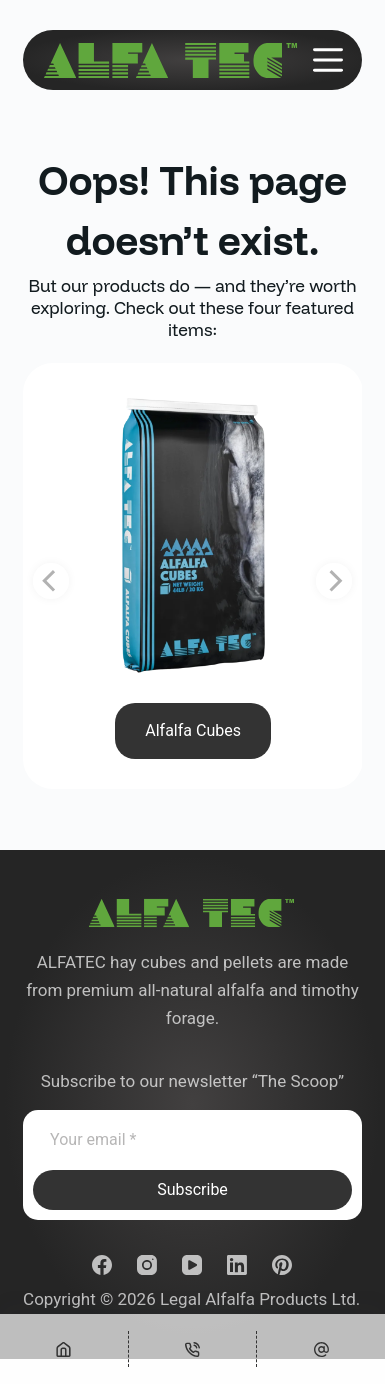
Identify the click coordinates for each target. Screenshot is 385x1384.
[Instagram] (147, 1265)
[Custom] (321, 1349)
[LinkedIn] (237, 1265)
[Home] (64, 1349)
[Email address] (192, 1140)
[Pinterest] (282, 1265)
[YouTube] (192, 1265)
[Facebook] (102, 1265)
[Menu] (328, 60)
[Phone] (193, 1349)
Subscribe (192, 1189)
